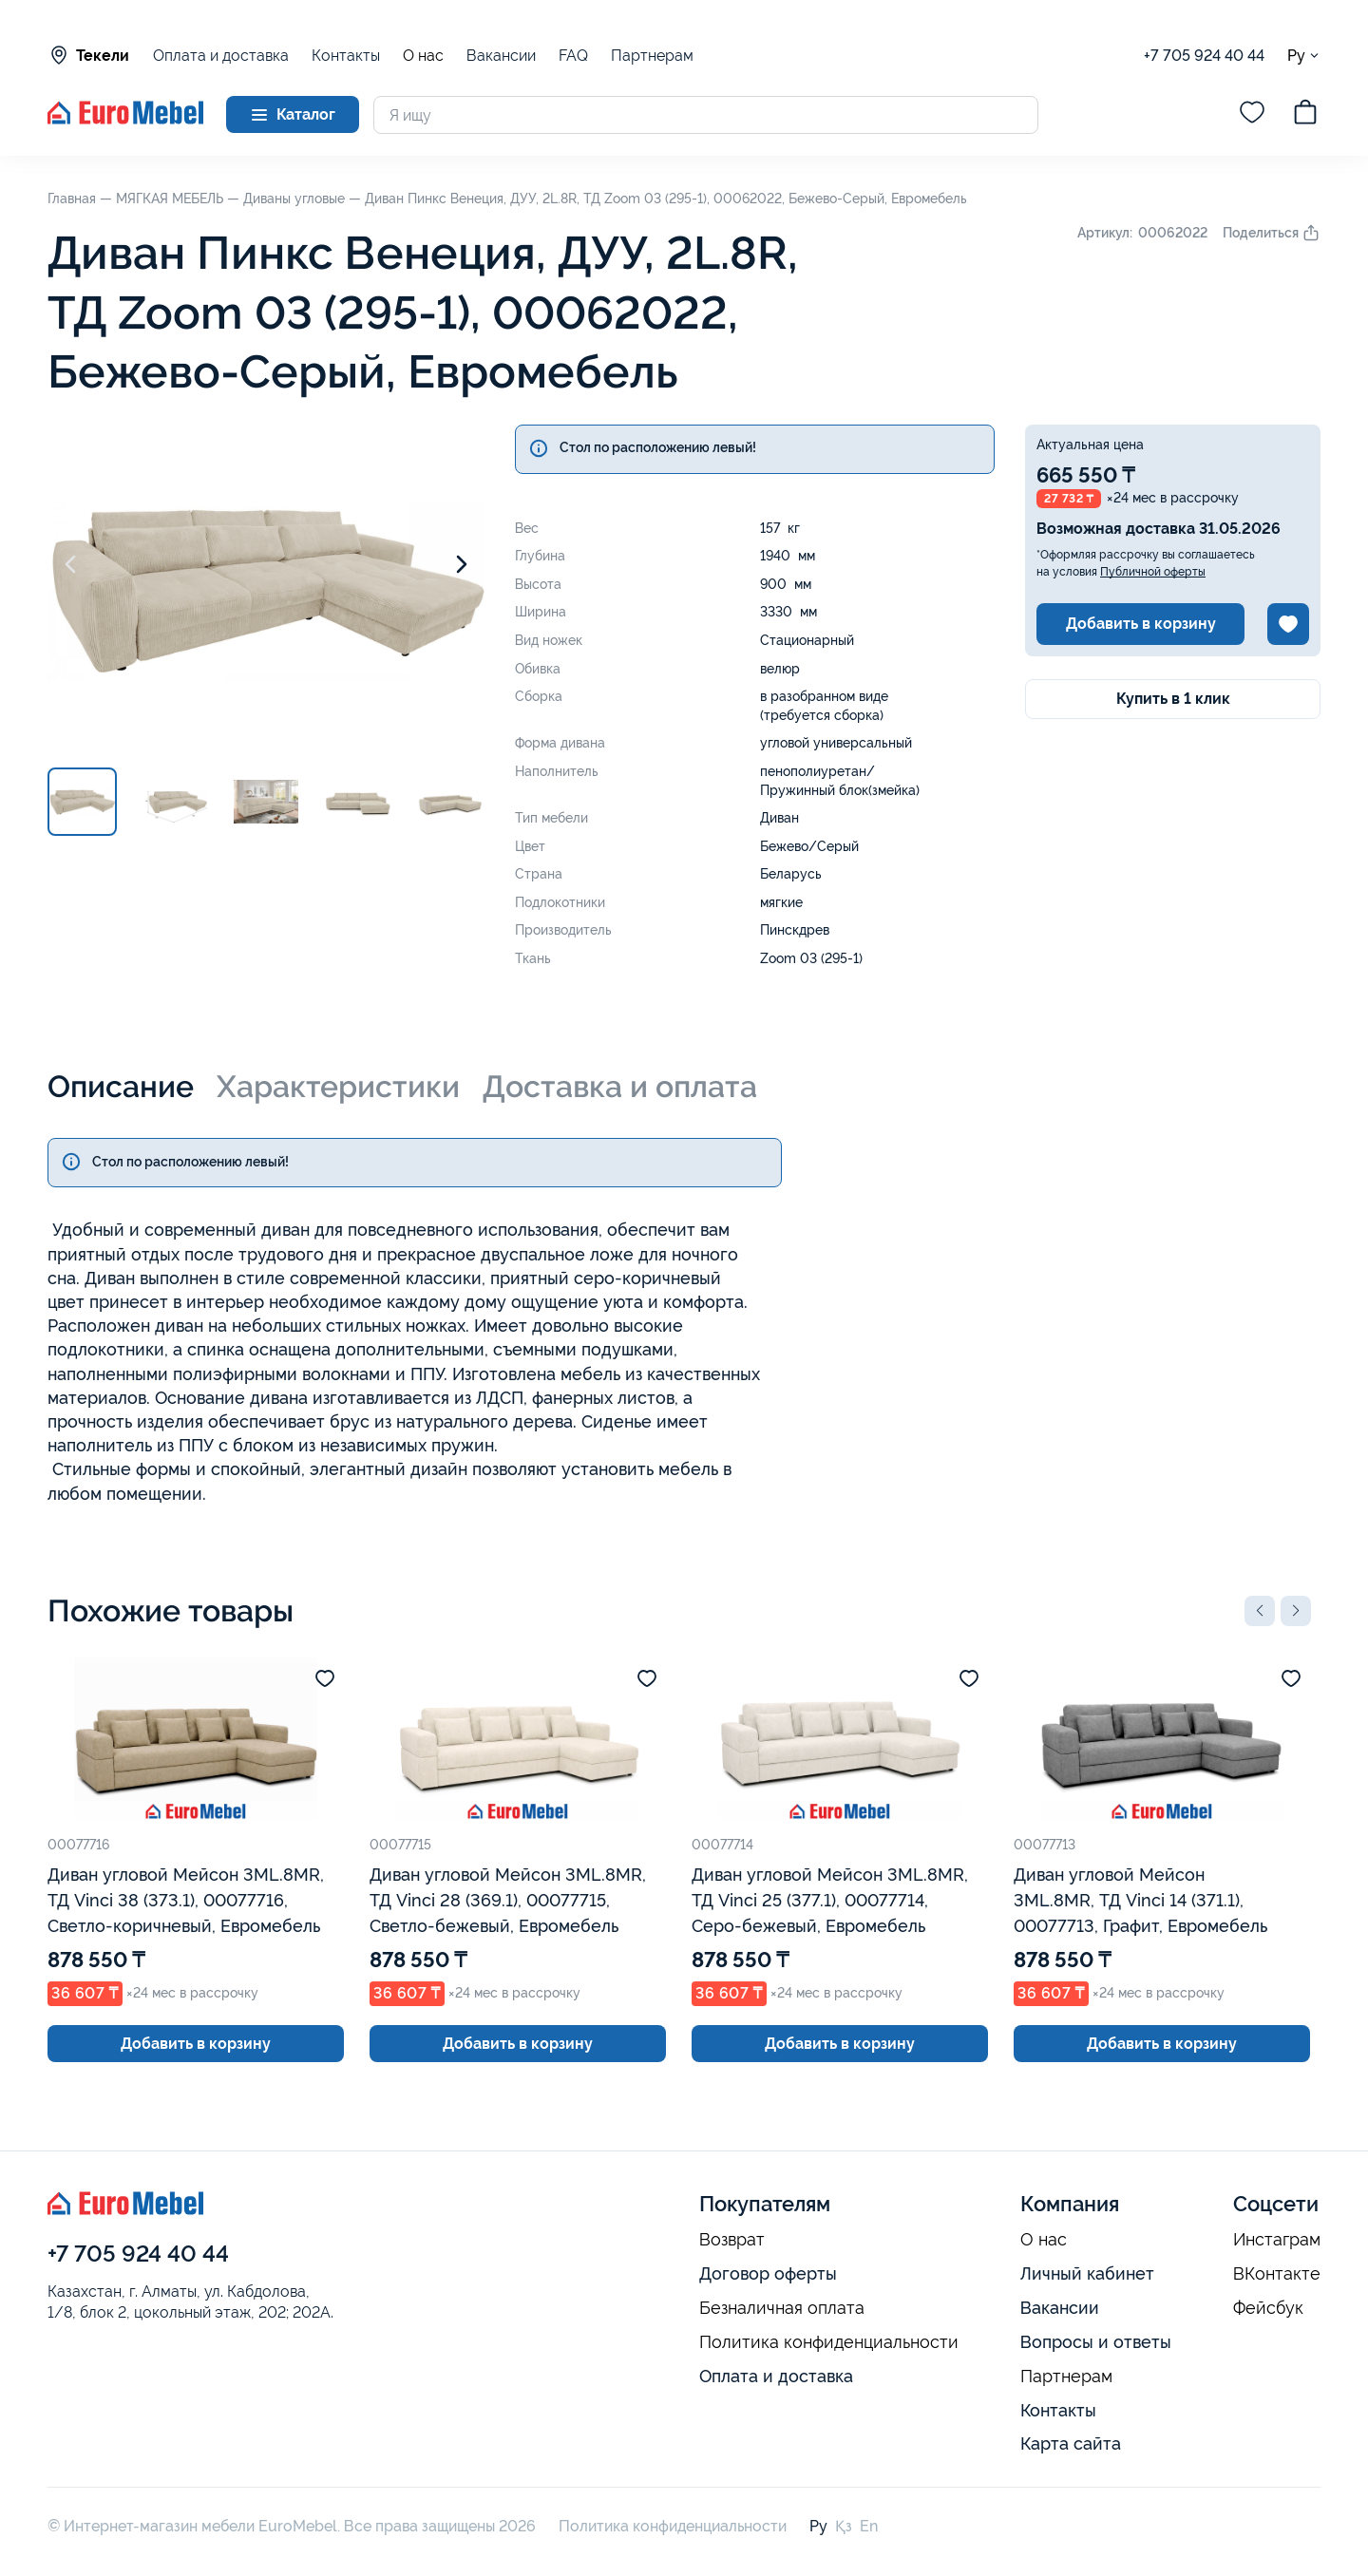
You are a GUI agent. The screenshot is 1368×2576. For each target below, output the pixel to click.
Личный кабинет (1087, 2273)
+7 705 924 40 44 (1204, 56)
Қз (843, 2526)
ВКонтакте (1276, 2273)
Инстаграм (1276, 2239)
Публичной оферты (1153, 571)
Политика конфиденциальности (829, 2342)
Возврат (732, 2239)
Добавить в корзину (1141, 624)
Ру (1303, 56)
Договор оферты (768, 2273)
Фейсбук (1268, 2308)
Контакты (346, 56)
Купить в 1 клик (1173, 699)
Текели (88, 55)
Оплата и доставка (221, 56)
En (869, 2526)
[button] (1259, 1611)
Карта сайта (1070, 2443)
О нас (423, 56)
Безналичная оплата (781, 2308)
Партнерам (652, 56)
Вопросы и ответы (1095, 2342)
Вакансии (501, 56)
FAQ (573, 56)
